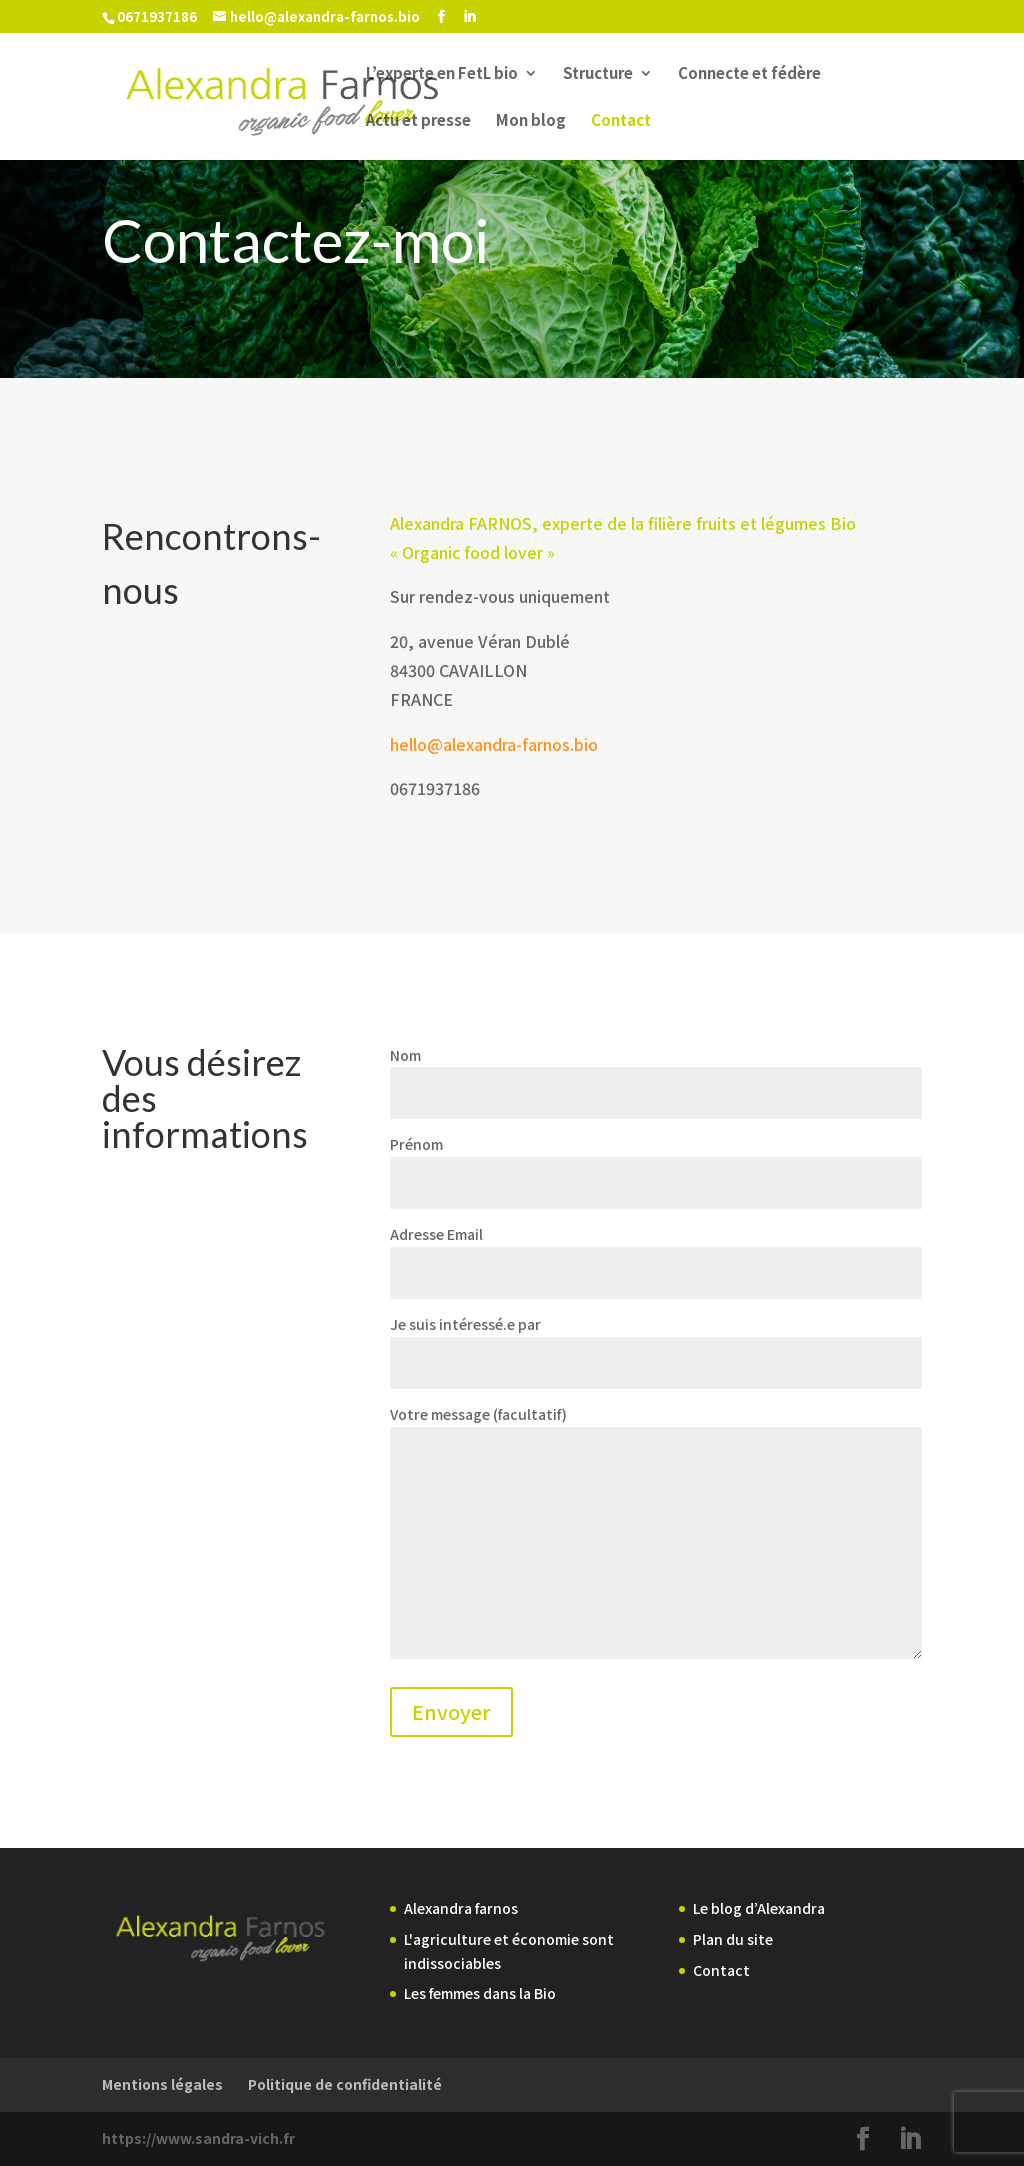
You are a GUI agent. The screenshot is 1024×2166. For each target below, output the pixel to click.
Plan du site (733, 1939)
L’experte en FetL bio (442, 74)
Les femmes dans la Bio (480, 1993)
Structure (598, 74)
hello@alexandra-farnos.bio (494, 744)
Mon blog (531, 121)
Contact (621, 121)
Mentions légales (162, 2084)
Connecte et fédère (749, 74)
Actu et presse (418, 121)
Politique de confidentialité (345, 2084)
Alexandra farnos (461, 1908)
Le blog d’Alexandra (759, 1908)
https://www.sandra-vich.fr (198, 2138)
